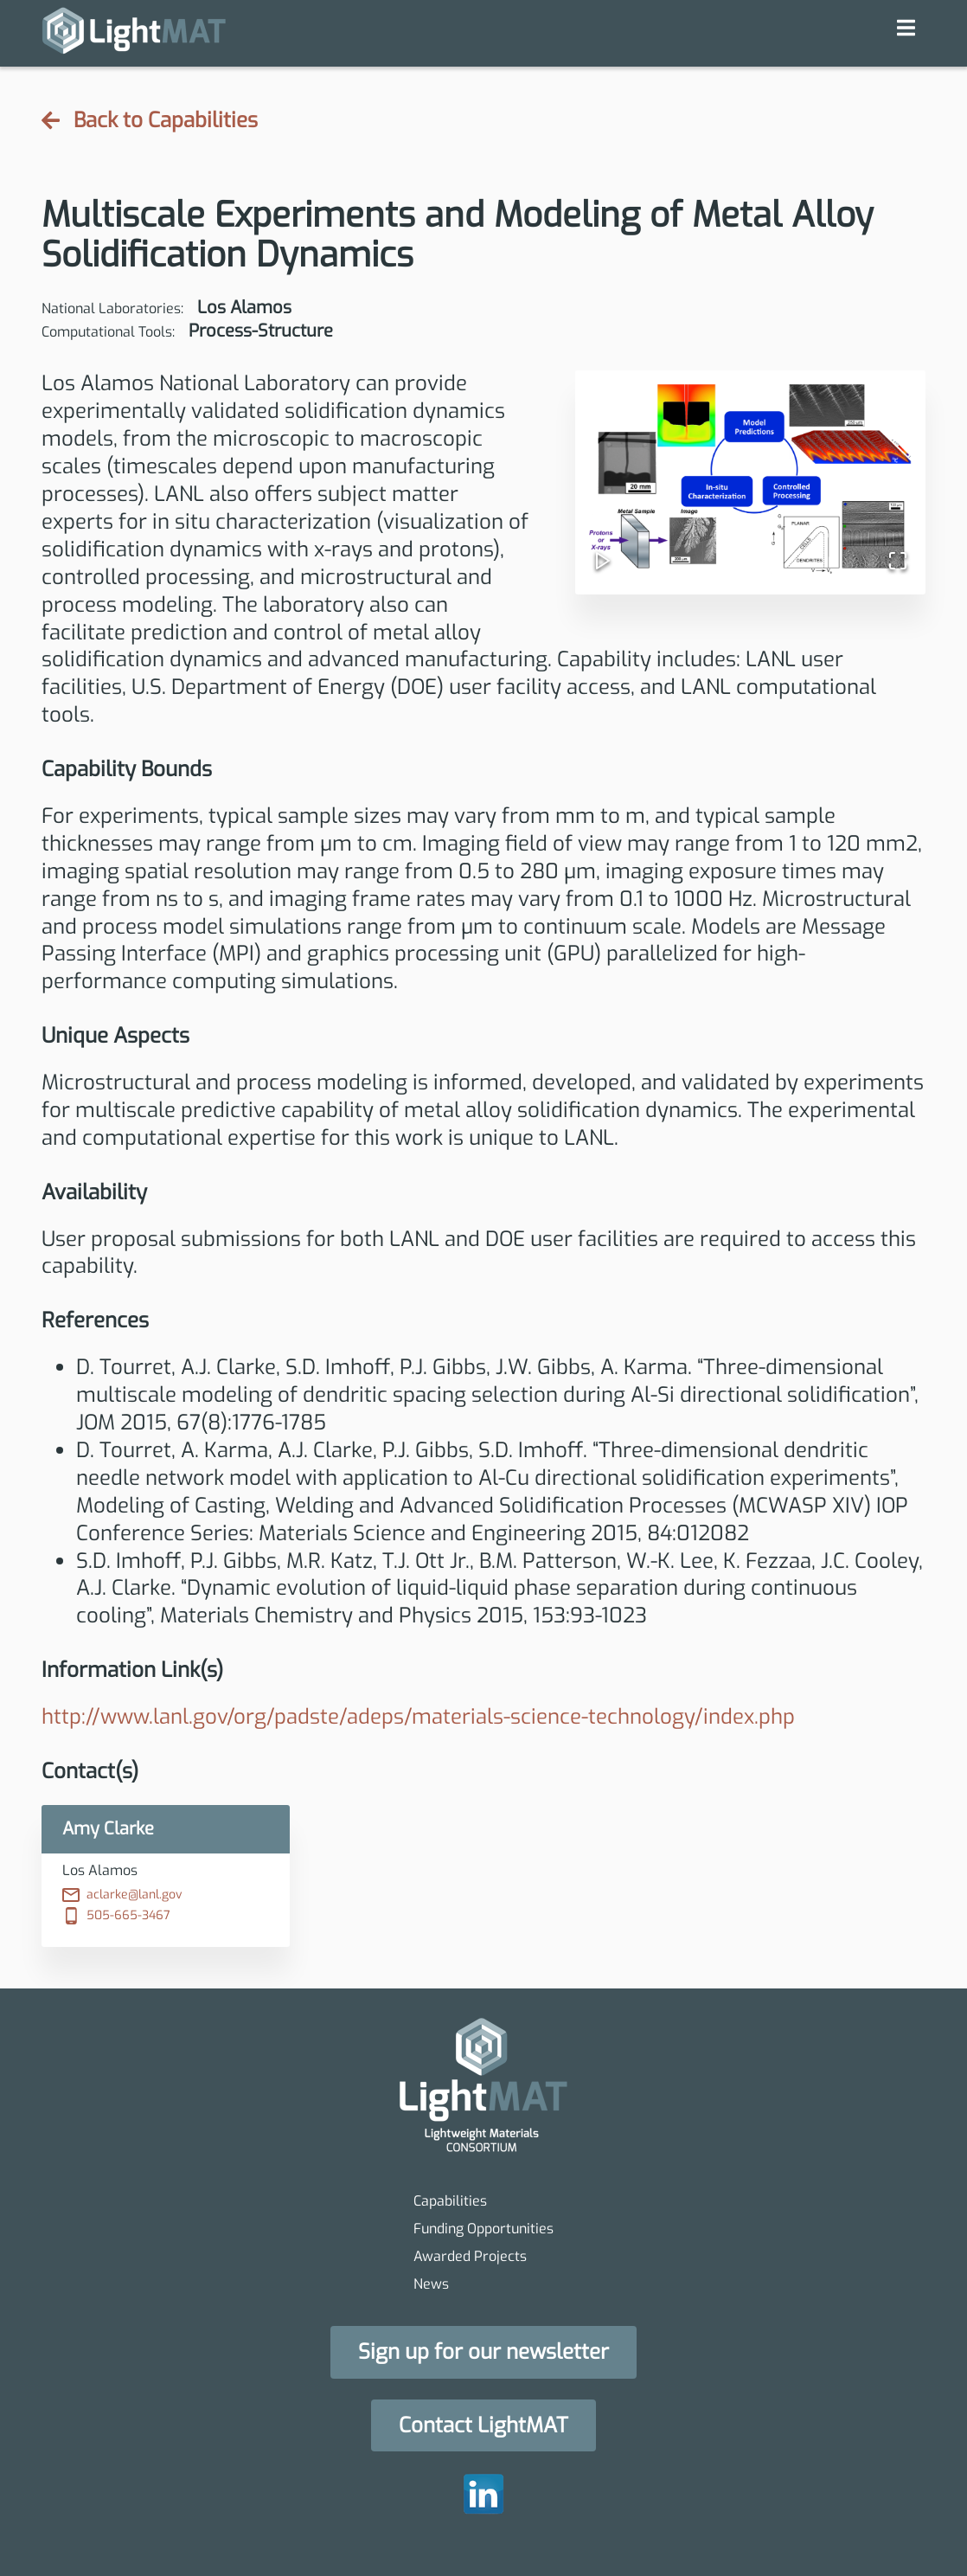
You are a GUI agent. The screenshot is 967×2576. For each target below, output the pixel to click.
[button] (750, 479)
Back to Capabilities (150, 120)
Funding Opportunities (483, 2228)
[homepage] (134, 33)
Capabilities (450, 2201)
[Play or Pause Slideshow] (610, 553)
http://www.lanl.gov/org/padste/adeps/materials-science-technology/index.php (418, 1717)
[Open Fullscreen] (891, 553)
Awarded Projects (470, 2256)
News (431, 2284)
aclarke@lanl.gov (122, 1895)
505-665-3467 (116, 1915)
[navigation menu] (906, 27)
